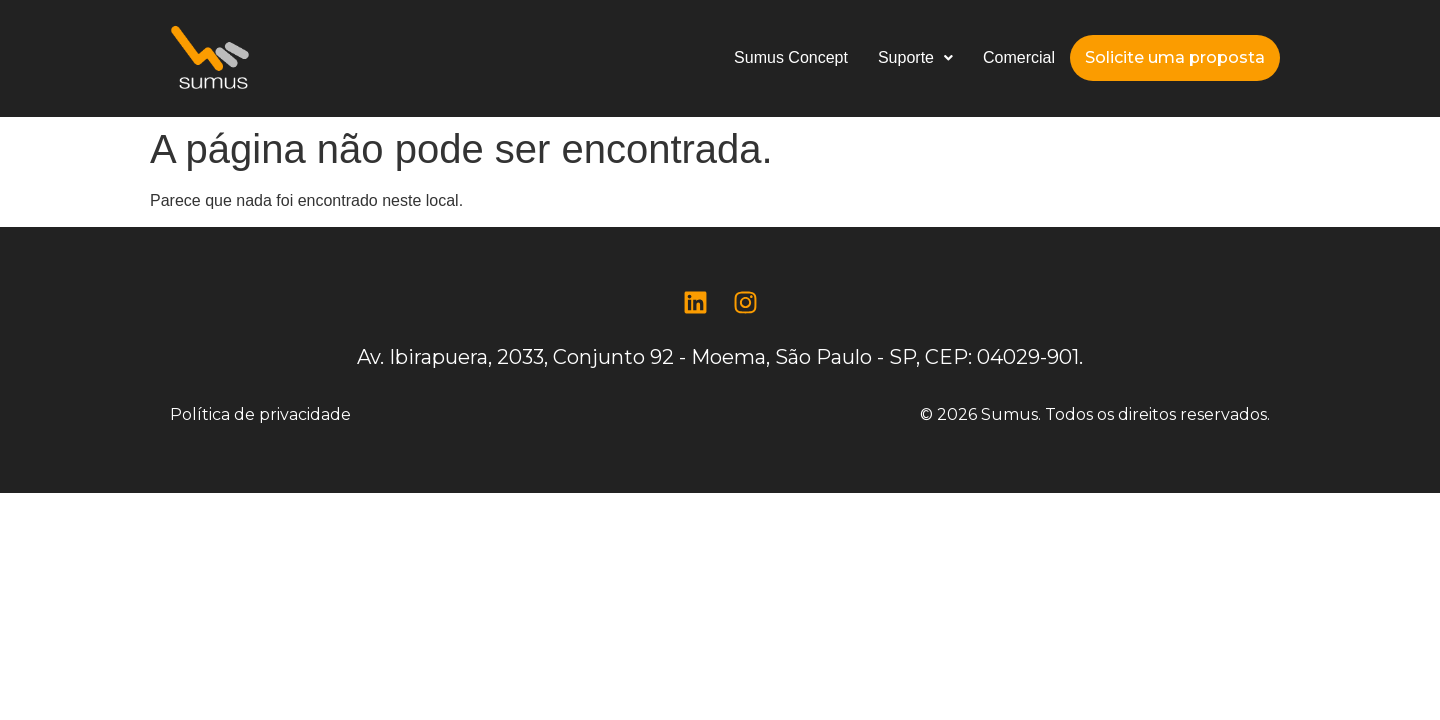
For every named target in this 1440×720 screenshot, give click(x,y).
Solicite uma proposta (1175, 57)
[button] (915, 58)
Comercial (1019, 57)
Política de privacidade (260, 414)
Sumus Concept (791, 57)
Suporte (915, 57)
